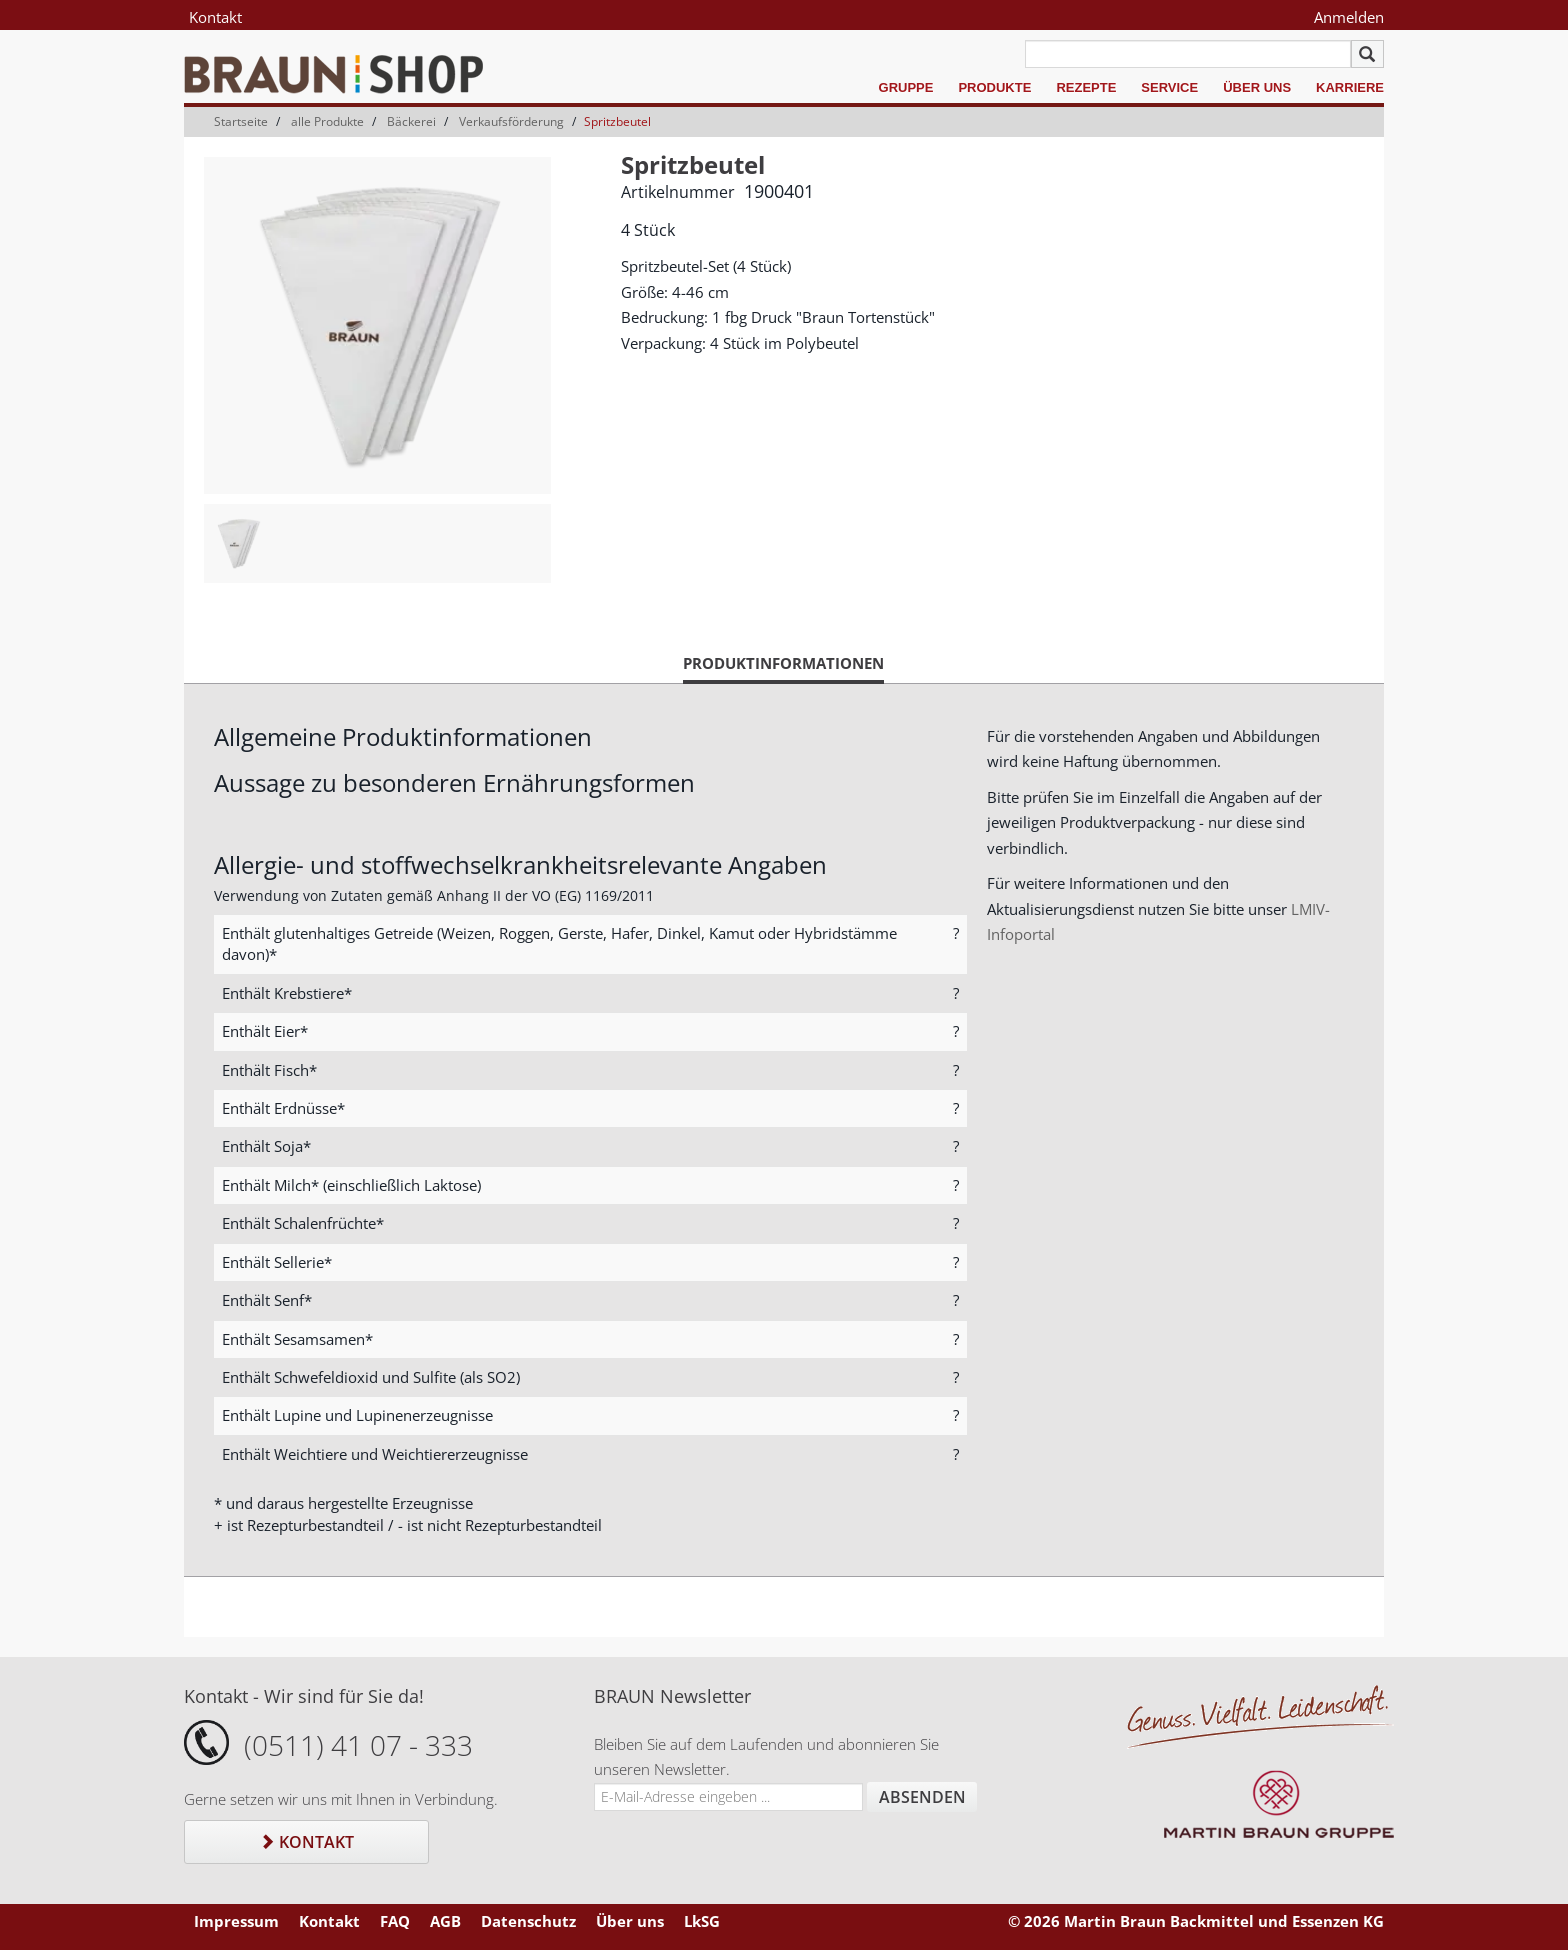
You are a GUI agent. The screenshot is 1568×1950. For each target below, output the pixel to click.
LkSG (702, 1921)
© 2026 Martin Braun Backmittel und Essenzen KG (1196, 1921)
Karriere (1350, 87)
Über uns (1257, 87)
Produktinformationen (783, 668)
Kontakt (215, 17)
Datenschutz (528, 1921)
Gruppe (906, 87)
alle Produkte (327, 121)
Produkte (994, 87)
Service (1169, 87)
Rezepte (1086, 87)
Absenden (922, 1797)
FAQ (395, 1921)
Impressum (236, 1921)
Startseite (241, 121)
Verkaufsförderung (511, 121)
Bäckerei (411, 121)
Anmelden (1349, 17)
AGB (445, 1921)
